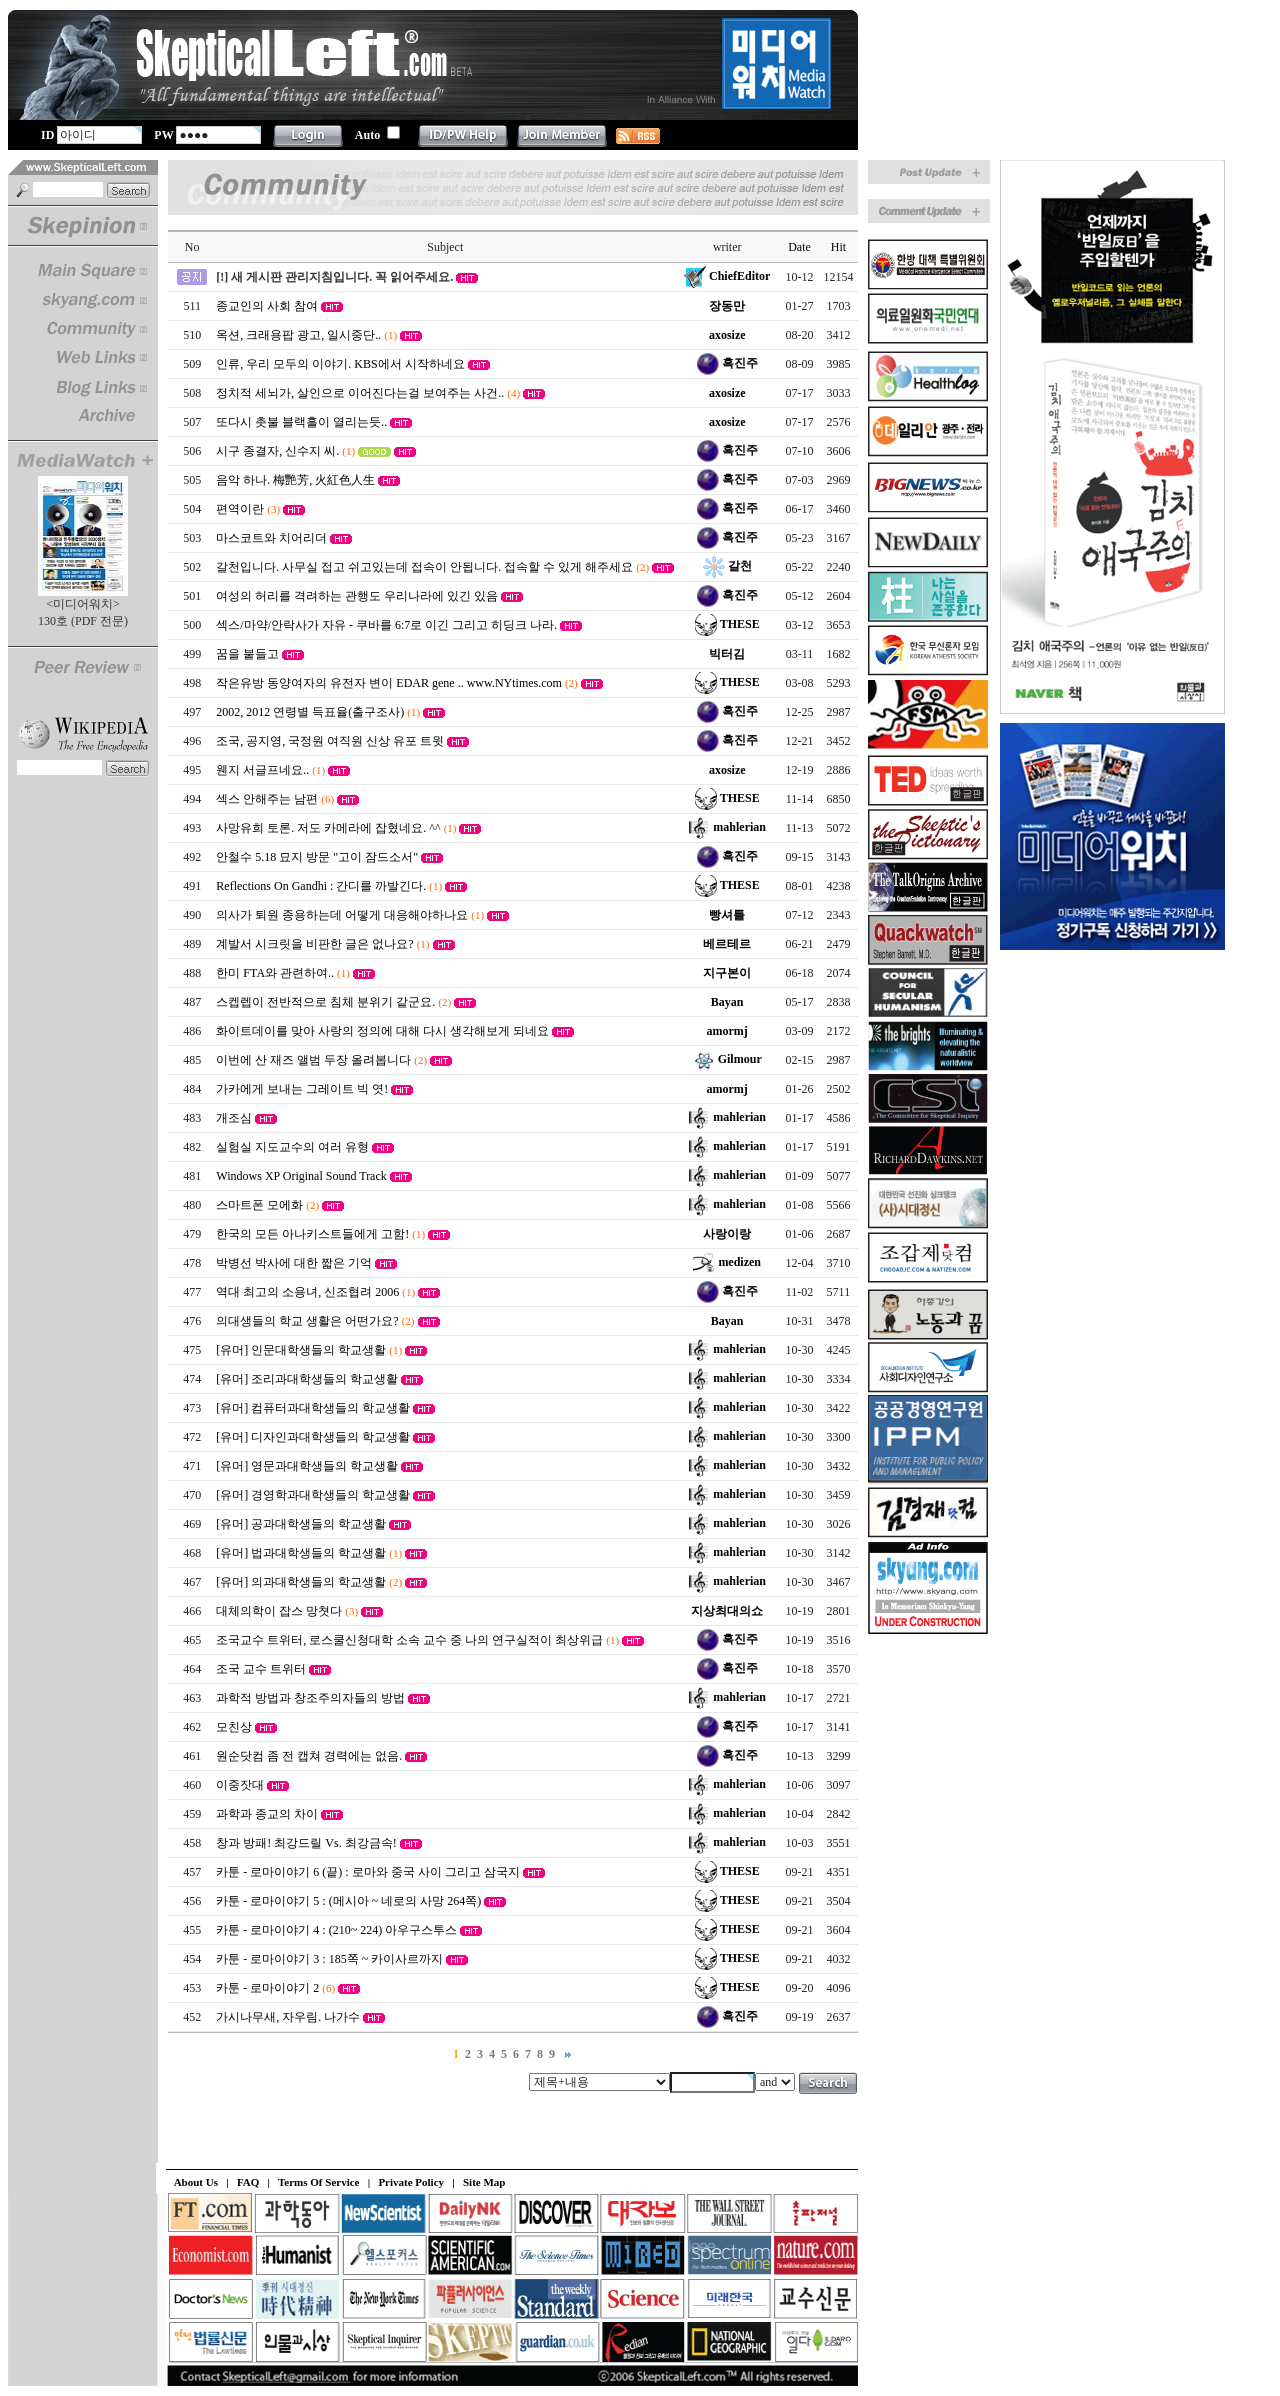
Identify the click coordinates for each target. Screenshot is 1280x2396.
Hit (838, 247)
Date (799, 247)
